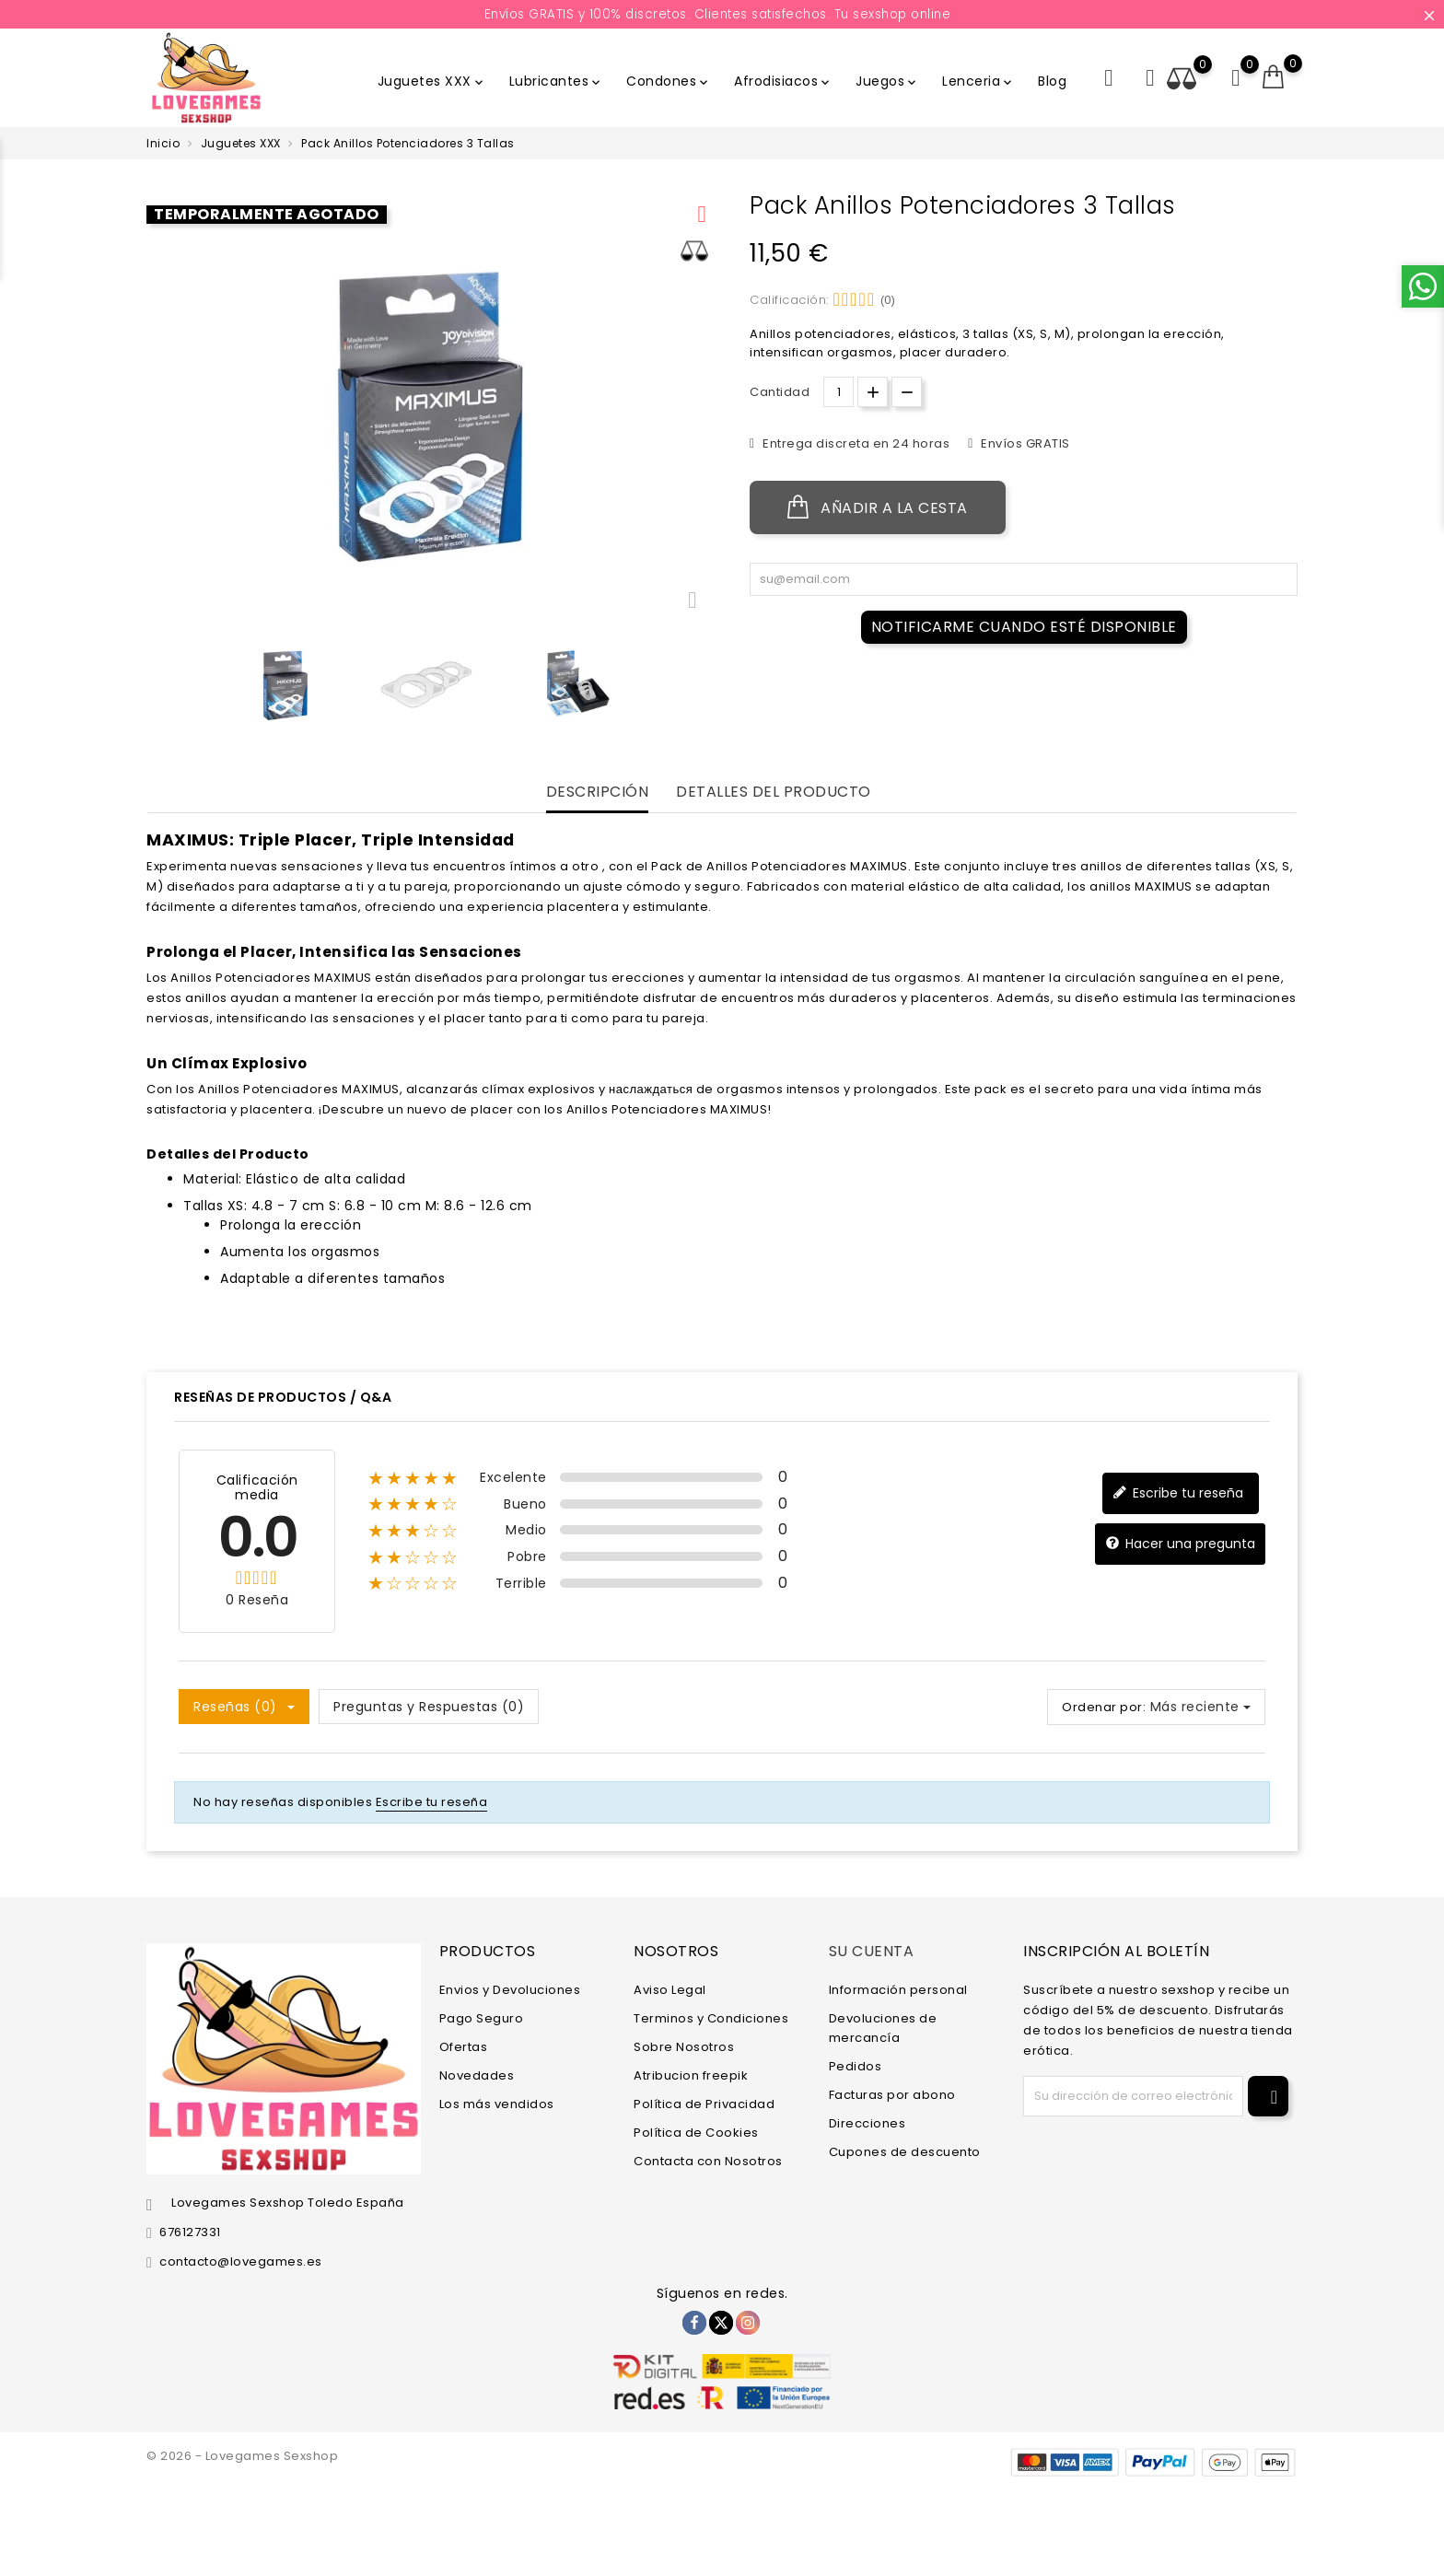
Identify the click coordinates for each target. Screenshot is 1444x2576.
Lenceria (978, 81)
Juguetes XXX (432, 81)
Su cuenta (871, 1951)
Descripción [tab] (597, 792)
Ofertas (463, 2046)
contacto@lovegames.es (240, 2261)
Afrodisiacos (783, 81)
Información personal (898, 1989)
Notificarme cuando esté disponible (1024, 626)
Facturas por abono (892, 2094)
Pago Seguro (481, 2017)
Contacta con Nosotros (708, 2160)
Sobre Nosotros (684, 2046)
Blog (1052, 81)
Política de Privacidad (704, 2103)
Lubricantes (556, 81)
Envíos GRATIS (1024, 443)
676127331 (190, 2232)
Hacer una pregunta (1180, 1544)
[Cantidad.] (838, 392)
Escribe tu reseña (1177, 1493)
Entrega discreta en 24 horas (855, 443)
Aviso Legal (670, 1989)
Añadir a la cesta (877, 507)
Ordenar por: (1104, 1707)
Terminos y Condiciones (711, 2017)
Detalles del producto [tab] (773, 792)
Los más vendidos (496, 2103)
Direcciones (867, 2122)
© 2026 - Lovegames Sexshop (242, 2456)
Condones (668, 81)
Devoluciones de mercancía (883, 2027)
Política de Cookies (696, 2131)
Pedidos (855, 2065)
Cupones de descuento (905, 2151)
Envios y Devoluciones (510, 1989)
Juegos (887, 81)
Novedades (477, 2074)
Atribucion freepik (691, 2074)
